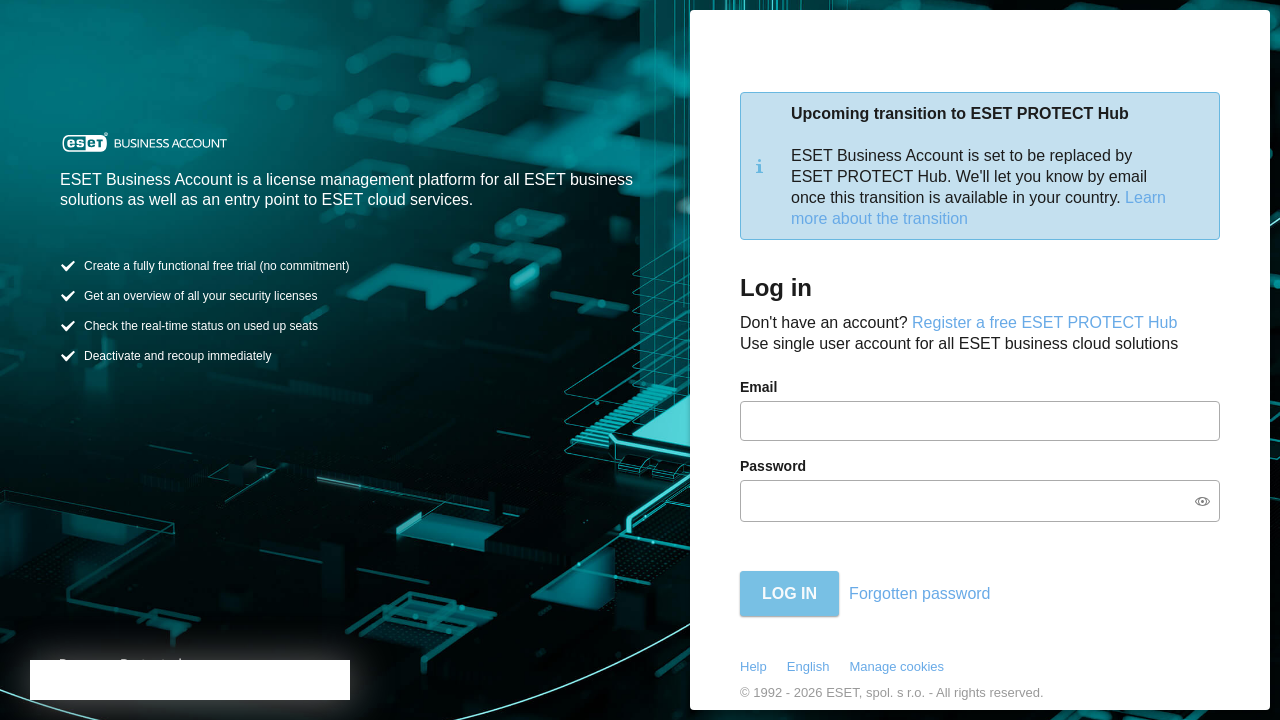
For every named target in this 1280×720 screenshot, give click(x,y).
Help (753, 666)
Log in (789, 593)
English (808, 666)
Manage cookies (896, 666)
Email (758, 387)
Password (773, 466)
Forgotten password (919, 593)
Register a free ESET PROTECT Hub (1044, 322)
